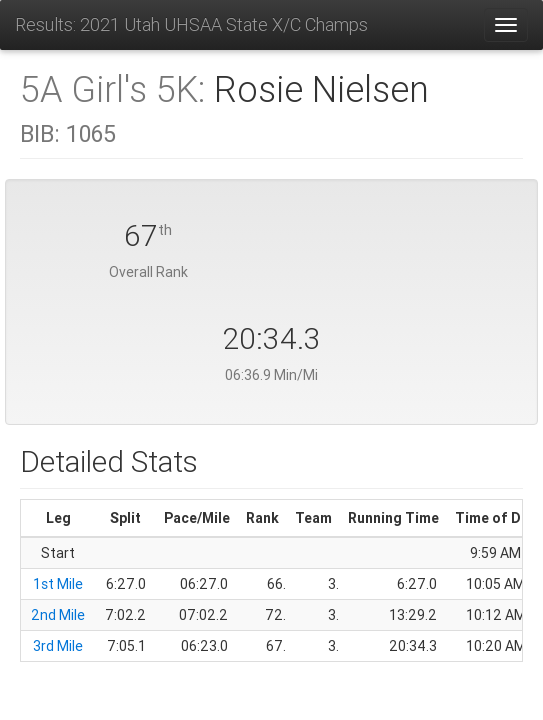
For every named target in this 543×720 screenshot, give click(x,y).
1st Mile (58, 584)
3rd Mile (58, 646)
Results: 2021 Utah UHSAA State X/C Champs (191, 24)
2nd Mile (58, 615)
